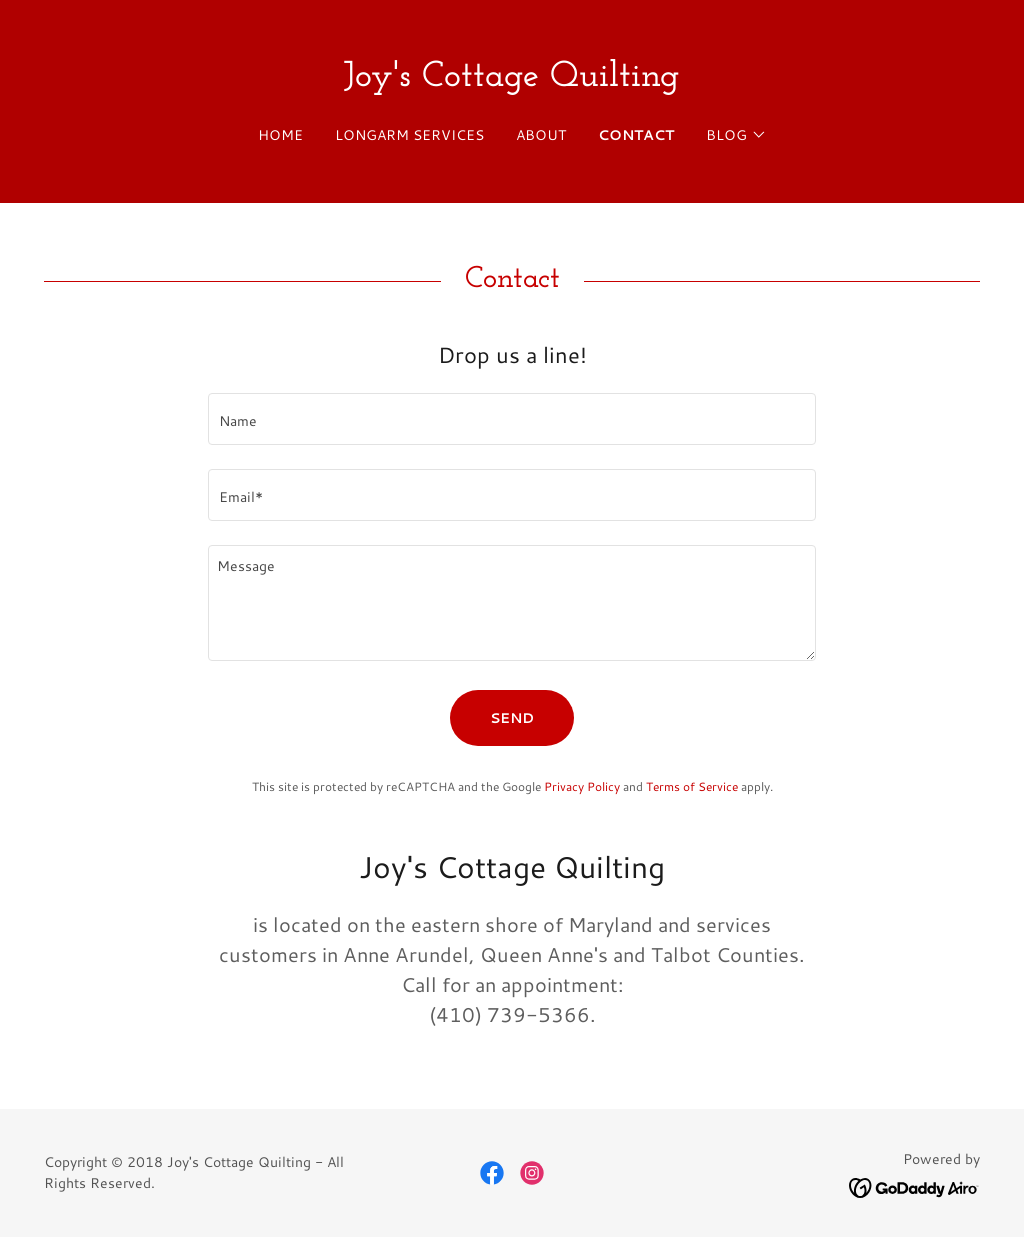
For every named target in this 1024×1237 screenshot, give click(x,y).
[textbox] (512, 419)
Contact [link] (636, 135)
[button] (736, 135)
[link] (511, 79)
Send (512, 718)
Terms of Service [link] (692, 786)
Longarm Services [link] (409, 135)
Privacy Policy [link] (582, 786)
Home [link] (280, 135)
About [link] (541, 135)
